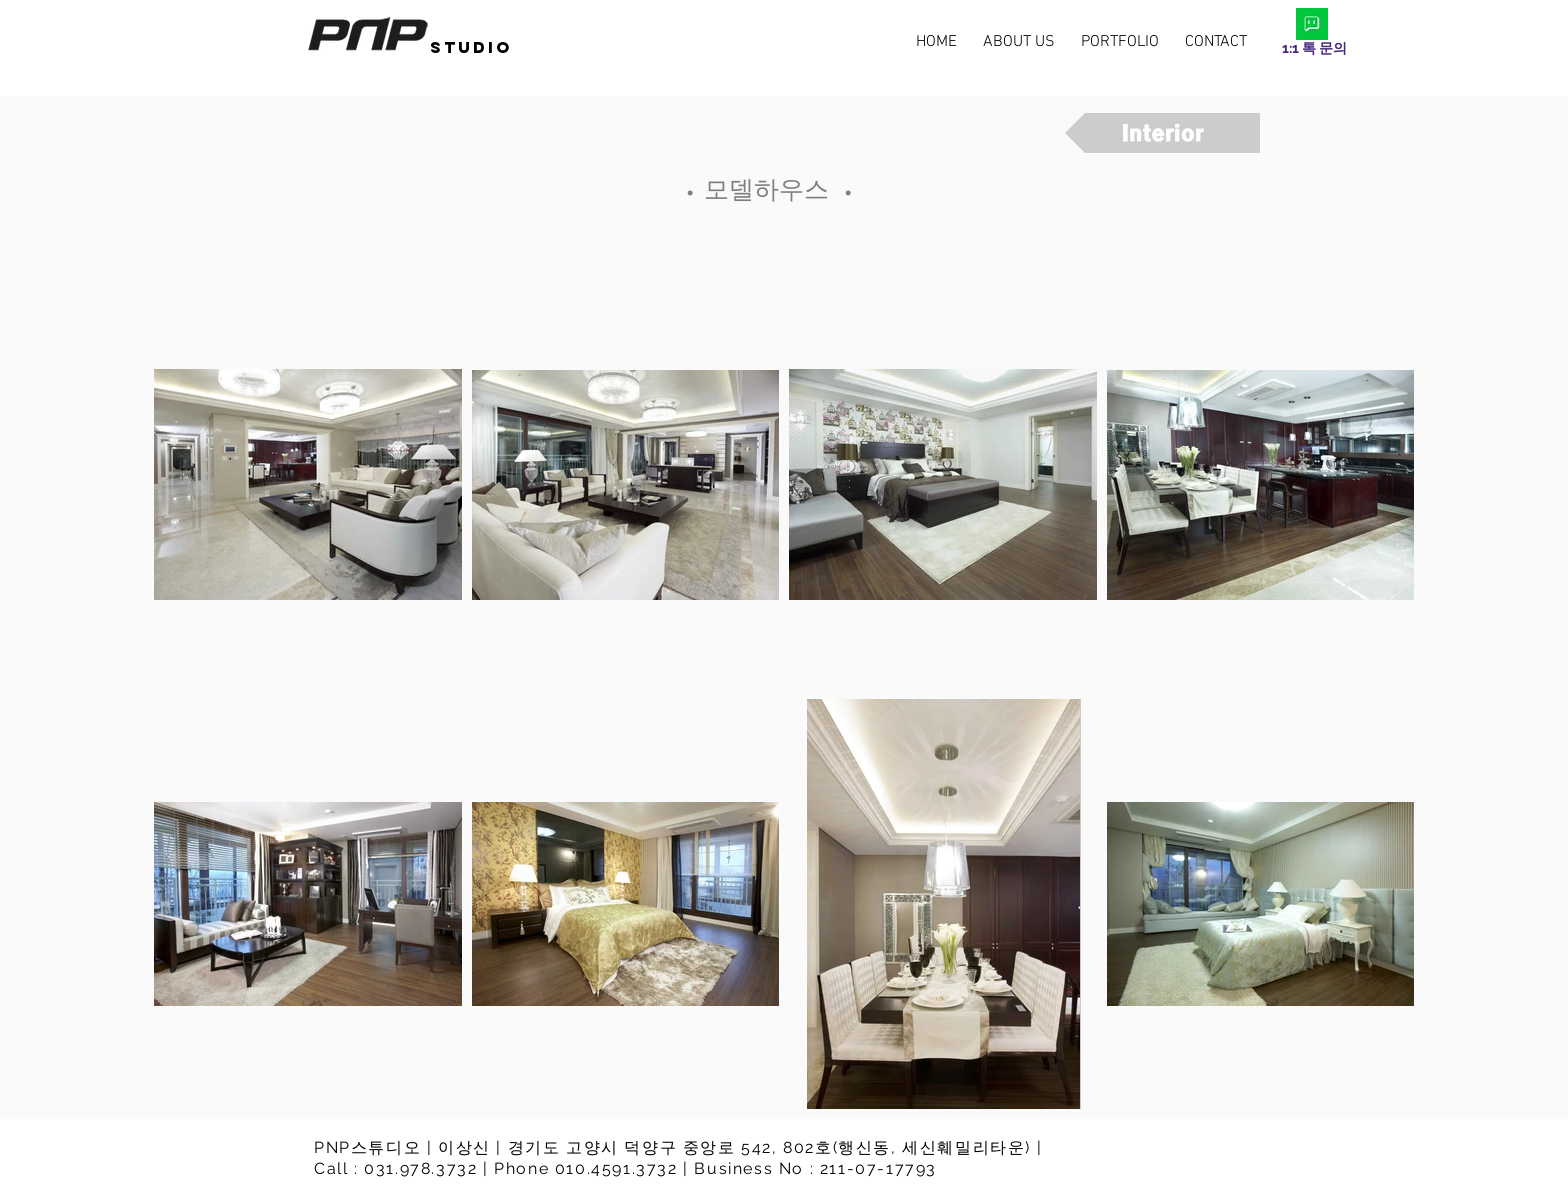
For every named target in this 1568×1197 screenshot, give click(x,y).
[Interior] (1162, 133)
